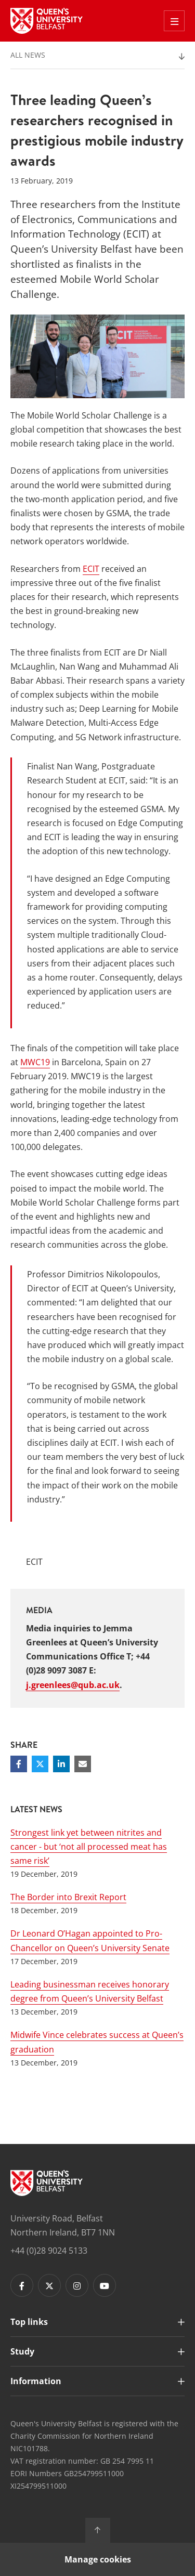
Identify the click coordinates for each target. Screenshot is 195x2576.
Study (22, 2351)
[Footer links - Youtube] (104, 2285)
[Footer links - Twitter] (49, 2285)
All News (27, 55)
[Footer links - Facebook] (21, 2285)
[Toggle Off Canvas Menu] (174, 20)
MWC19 (35, 1062)
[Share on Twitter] (40, 1764)
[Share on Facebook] (18, 1764)
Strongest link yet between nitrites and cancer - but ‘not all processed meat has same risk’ (88, 1846)
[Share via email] (82, 1764)
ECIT (91, 568)
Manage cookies (97, 2559)
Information (35, 2381)
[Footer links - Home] (46, 2183)
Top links (29, 2321)
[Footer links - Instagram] (77, 2285)
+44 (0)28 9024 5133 (48, 2250)
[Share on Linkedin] (61, 1764)
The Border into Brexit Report (68, 1897)
